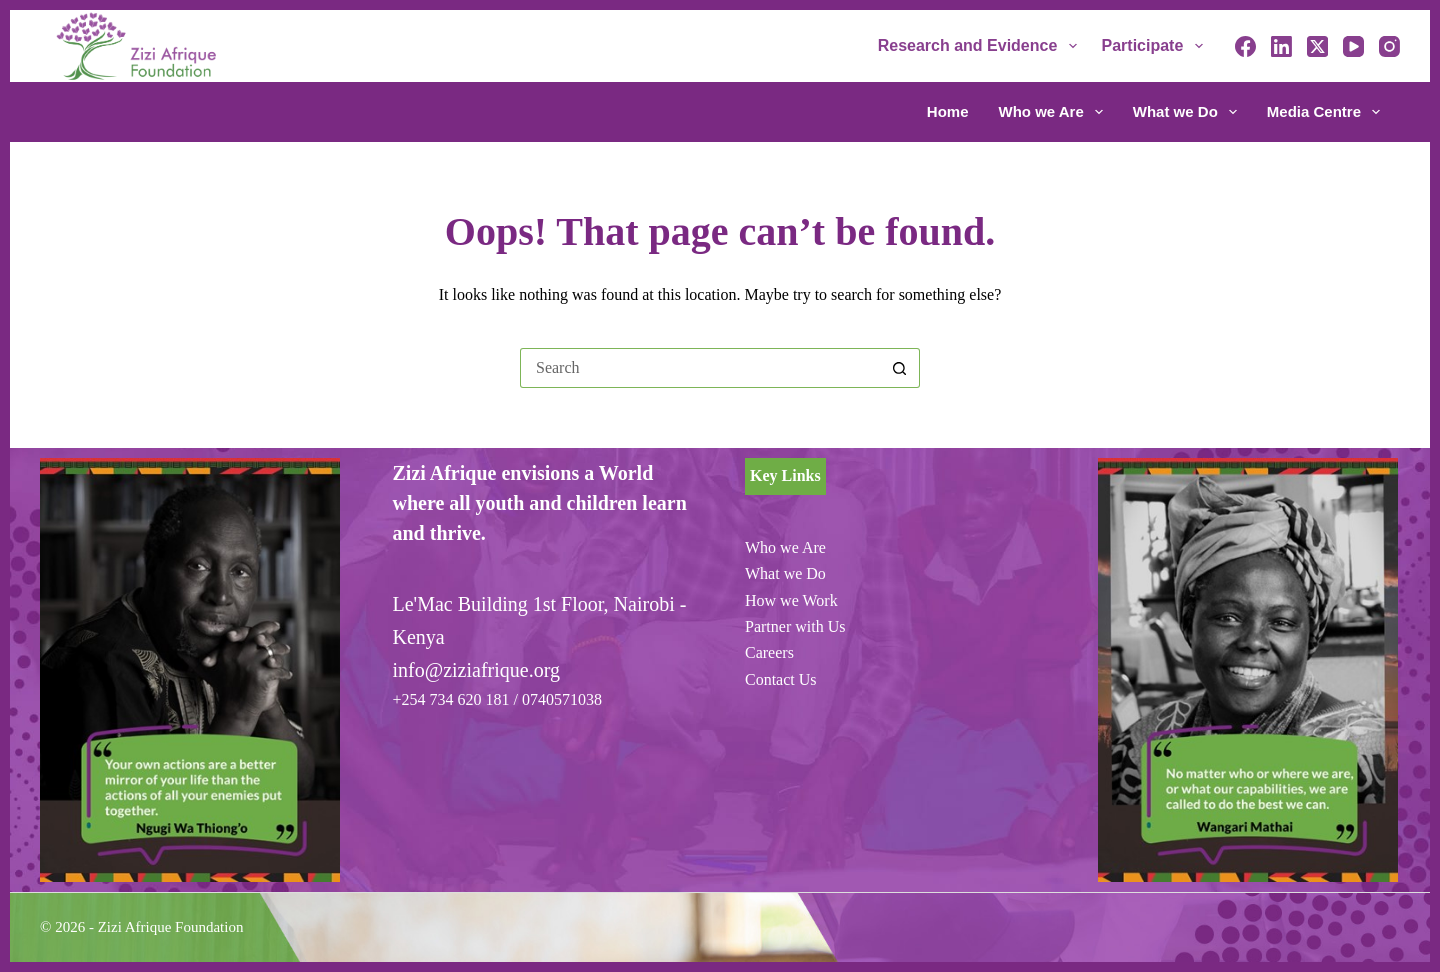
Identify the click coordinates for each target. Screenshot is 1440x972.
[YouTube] (1353, 46)
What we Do (1189, 112)
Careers (769, 652)
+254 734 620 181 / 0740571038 (497, 699)
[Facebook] (1245, 46)
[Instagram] (1389, 46)
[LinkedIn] (1281, 46)
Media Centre (1323, 112)
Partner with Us (795, 626)
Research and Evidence (981, 46)
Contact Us (781, 679)
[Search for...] (700, 368)
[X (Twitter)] (1317, 46)
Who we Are (1055, 112)
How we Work (791, 600)
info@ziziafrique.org (476, 670)
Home (948, 111)
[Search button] (900, 368)
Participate (1156, 46)
